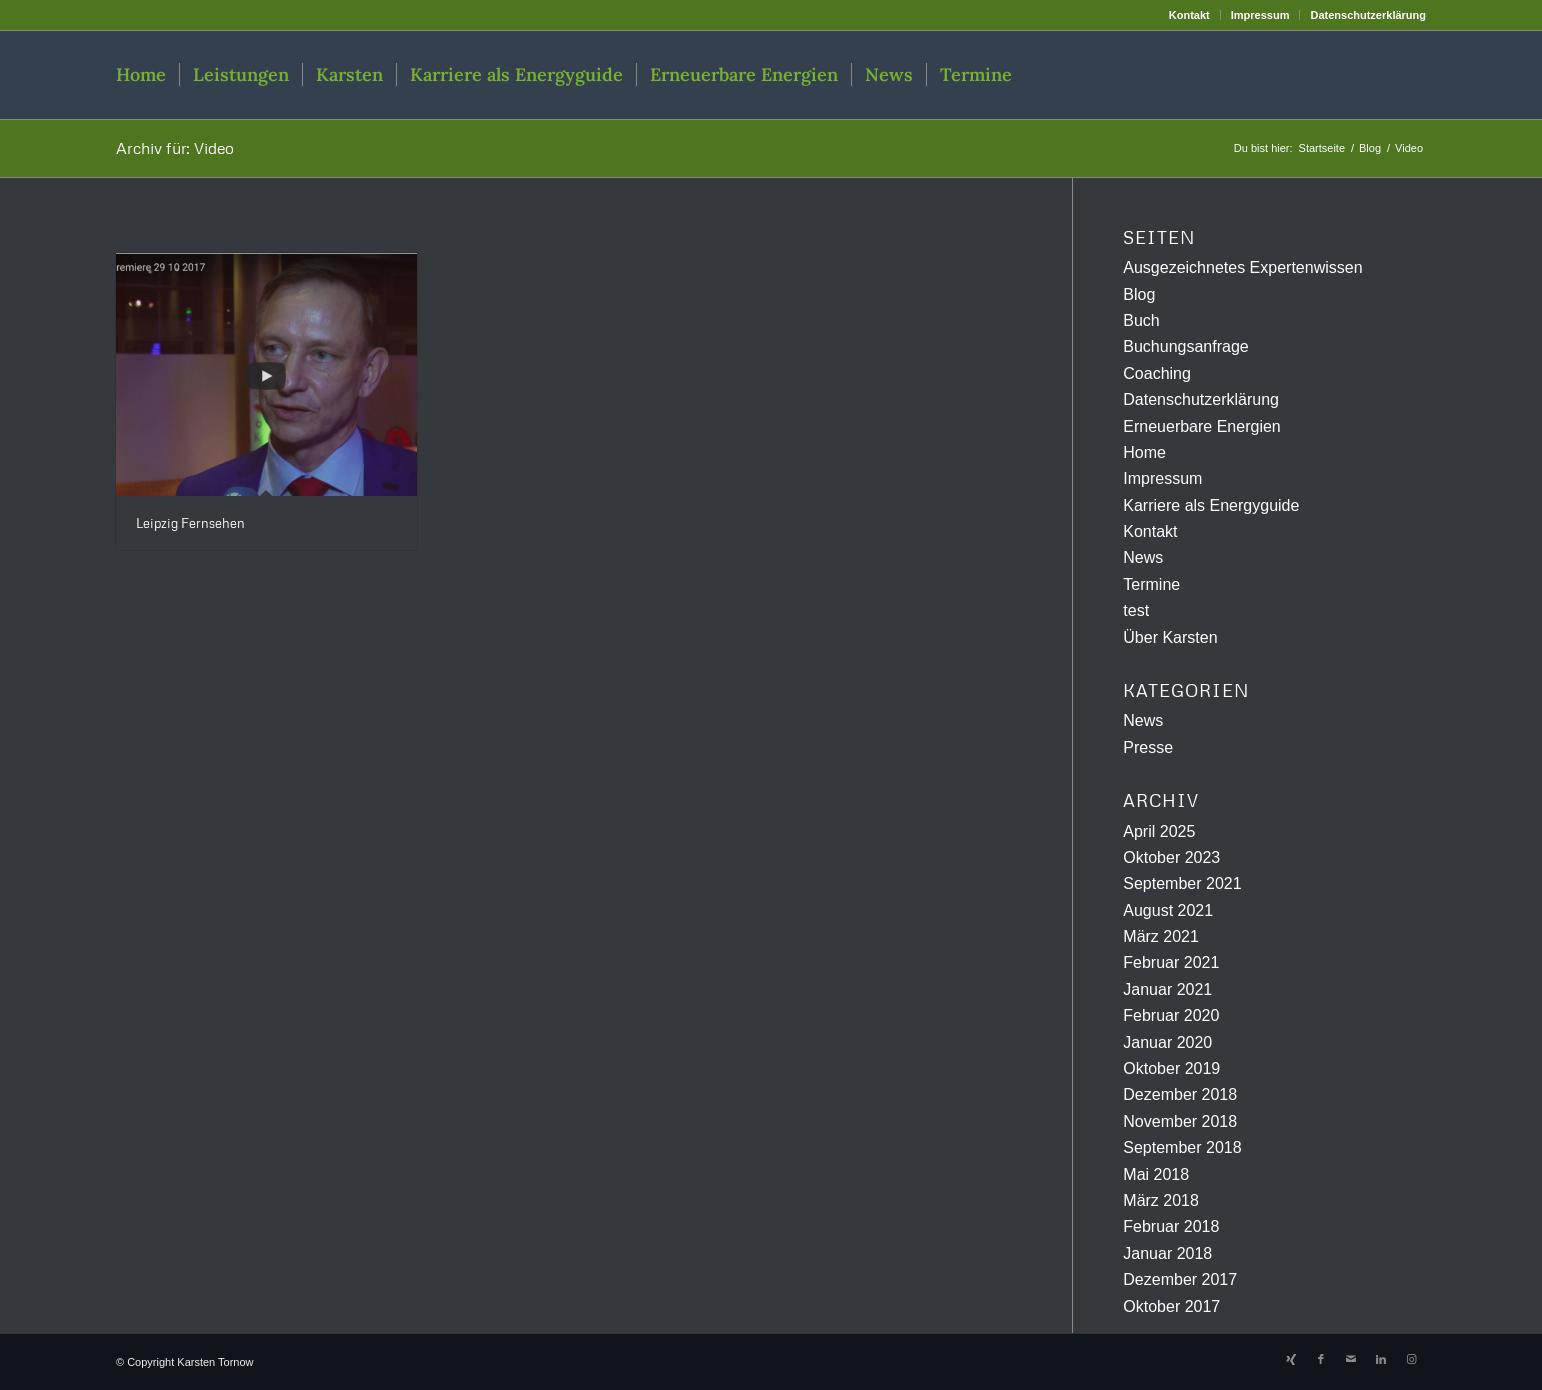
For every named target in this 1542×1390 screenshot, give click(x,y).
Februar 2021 (1171, 962)
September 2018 (1182, 1147)
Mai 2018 (1156, 1174)
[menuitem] (1190, 15)
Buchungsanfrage (1185, 346)
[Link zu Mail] (1351, 1359)
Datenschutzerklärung (1368, 15)
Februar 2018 (1171, 1226)
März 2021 (1161, 936)
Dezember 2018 (1180, 1094)
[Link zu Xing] (1291, 1359)
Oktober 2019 (1171, 1068)
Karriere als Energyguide (1211, 505)
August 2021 (1168, 910)
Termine (1151, 584)
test (1136, 610)
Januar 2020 (1167, 1042)
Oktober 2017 (1171, 1306)
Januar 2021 (1167, 989)
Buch (1141, 320)
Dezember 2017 (1180, 1279)
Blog (1139, 294)
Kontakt (1189, 15)
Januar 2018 (1167, 1253)
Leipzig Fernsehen (190, 523)
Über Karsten (1170, 637)
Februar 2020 (1171, 1015)
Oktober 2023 (1171, 857)
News (1143, 557)
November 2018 (1180, 1121)
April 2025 (1159, 831)
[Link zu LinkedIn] (1381, 1359)
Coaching (1157, 373)
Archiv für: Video (175, 148)
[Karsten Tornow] (1330, 75)
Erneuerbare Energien (1201, 426)
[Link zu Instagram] (1411, 1359)
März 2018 (1161, 1200)
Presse (1148, 747)
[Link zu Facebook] (1321, 1359)
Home (1144, 452)
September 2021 (1182, 883)
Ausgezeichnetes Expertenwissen (1242, 267)
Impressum (1260, 15)
